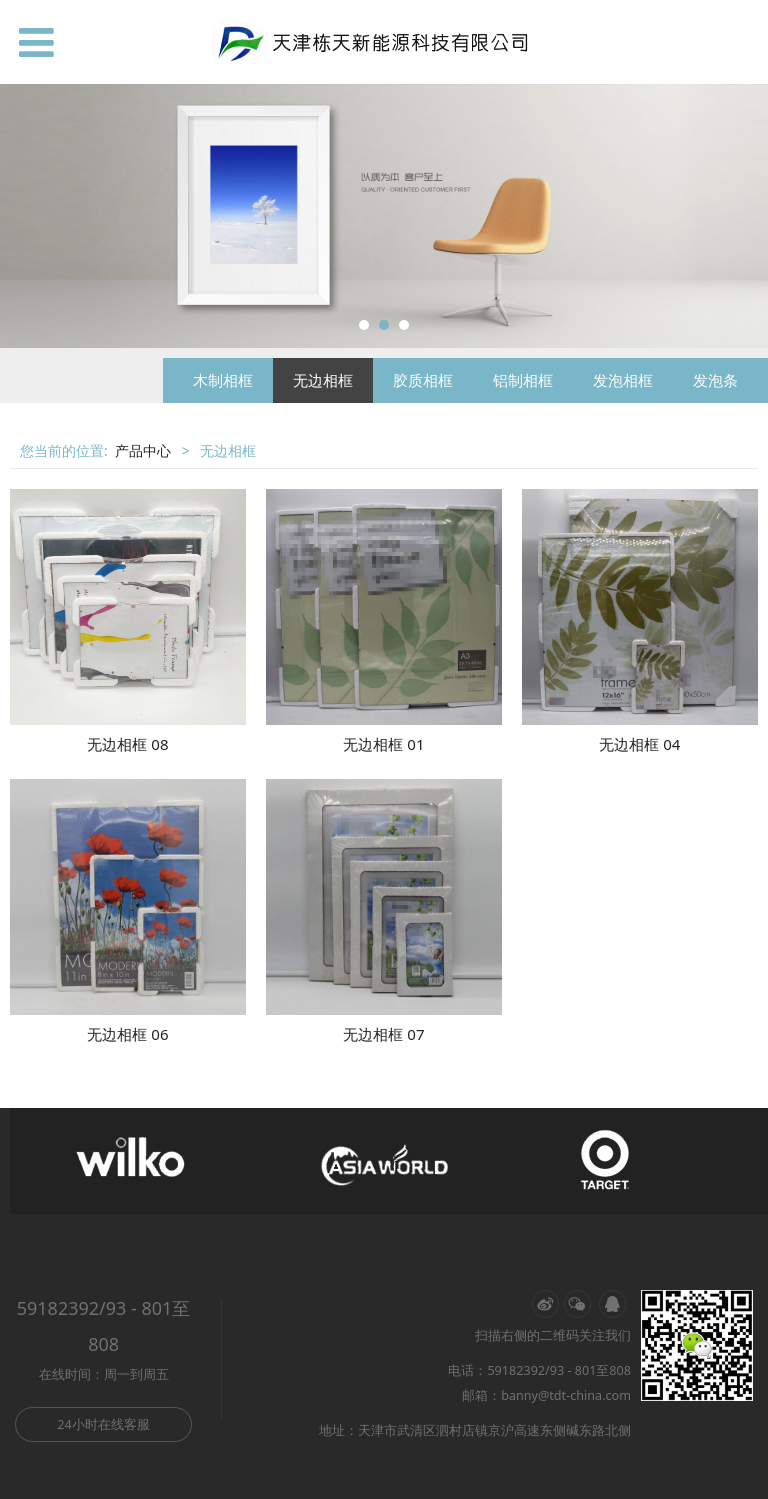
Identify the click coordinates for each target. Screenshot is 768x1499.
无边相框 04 (639, 744)
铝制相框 (523, 380)
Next (741, 216)
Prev (27, 216)
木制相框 (223, 380)
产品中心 (143, 450)
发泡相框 (623, 380)
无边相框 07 (383, 1034)
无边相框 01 (383, 744)
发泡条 (715, 380)
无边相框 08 (127, 744)
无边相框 (323, 380)
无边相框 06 (127, 1034)
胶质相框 (423, 380)
